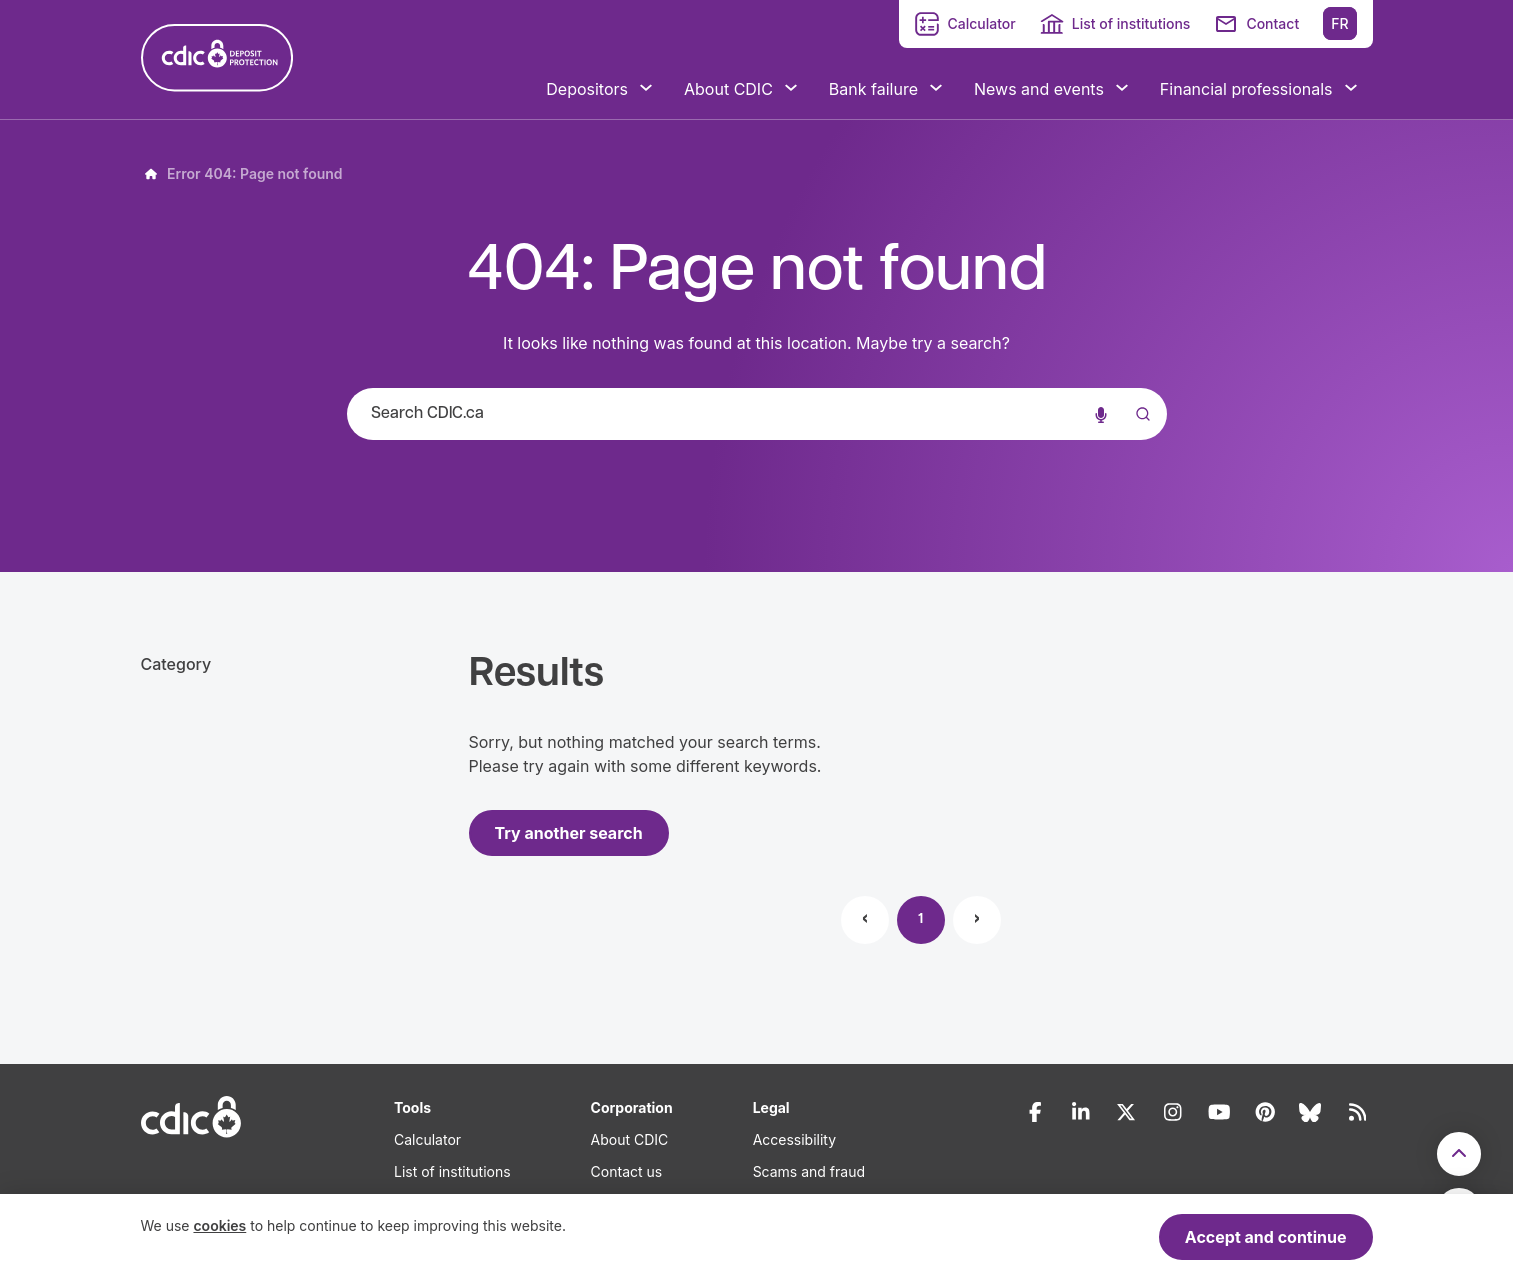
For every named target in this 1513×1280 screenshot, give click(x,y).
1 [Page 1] (920, 919)
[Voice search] (1101, 414)
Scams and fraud (809, 1171)
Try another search (569, 833)
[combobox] (757, 414)
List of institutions (1131, 23)
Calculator (981, 23)
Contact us (627, 1171)
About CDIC (630, 1139)
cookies (219, 1225)
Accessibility (794, 1139)
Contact (1272, 23)
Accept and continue (1266, 1237)
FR (1339, 23)
